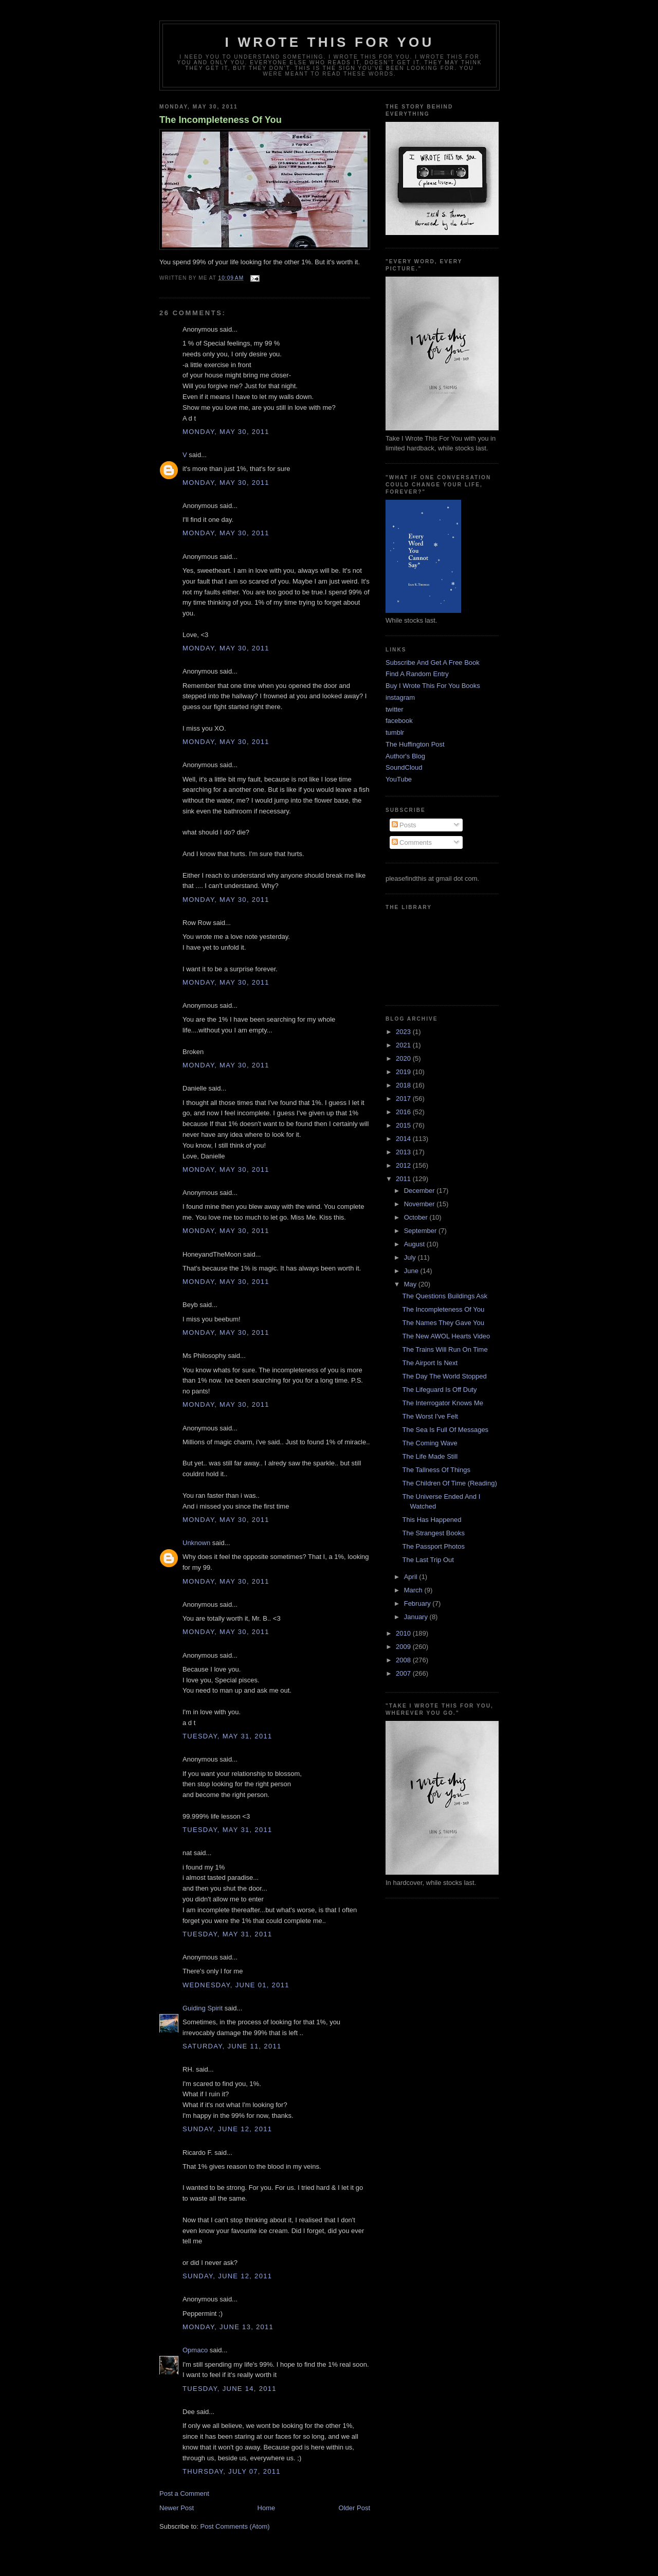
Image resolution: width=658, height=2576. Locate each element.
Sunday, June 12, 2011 (227, 2129)
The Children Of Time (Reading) (449, 1483)
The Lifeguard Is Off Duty (439, 1389)
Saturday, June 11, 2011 (231, 2046)
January (417, 1617)
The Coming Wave (429, 1443)
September (421, 1231)
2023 (404, 1032)
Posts (404, 825)
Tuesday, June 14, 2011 (229, 2388)
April (411, 1577)
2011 (404, 1179)
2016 (404, 1112)
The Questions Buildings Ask (444, 1296)
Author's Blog (405, 756)
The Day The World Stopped (444, 1376)
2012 (404, 1165)
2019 (404, 1072)
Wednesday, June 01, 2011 (235, 1985)
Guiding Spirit (202, 2008)
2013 (404, 1152)
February (418, 1603)
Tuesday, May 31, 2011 (227, 1736)
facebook (399, 720)
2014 (404, 1138)
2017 (404, 1098)
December (420, 1190)
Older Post (354, 2508)
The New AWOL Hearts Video (446, 1336)
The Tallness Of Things (436, 1470)
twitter (395, 709)
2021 (404, 1045)
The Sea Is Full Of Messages (445, 1430)
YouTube (399, 779)
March (414, 1590)
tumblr (395, 732)
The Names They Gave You (443, 1323)
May (411, 1284)
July (411, 1257)
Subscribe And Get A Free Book (433, 662)
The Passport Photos (433, 1546)
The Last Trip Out (427, 1560)
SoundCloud (404, 767)
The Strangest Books (433, 1533)
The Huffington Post (415, 744)
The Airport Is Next (430, 1363)
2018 (404, 1085)
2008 (404, 1660)
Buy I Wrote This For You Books (433, 686)
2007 (404, 1673)
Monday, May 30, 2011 (225, 432)
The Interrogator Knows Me (442, 1403)
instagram (400, 697)
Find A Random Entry (417, 674)
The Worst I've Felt (430, 1416)
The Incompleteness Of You (220, 120)
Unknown (196, 1543)
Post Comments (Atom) (235, 2526)
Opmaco (195, 2350)
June (412, 1271)
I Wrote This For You (329, 42)
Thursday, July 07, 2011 (231, 2471)
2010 (404, 1633)
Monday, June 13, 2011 (227, 2327)
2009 (404, 1646)
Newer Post (176, 2508)
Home (267, 2508)
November (420, 1204)
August (415, 1244)
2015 (404, 1125)
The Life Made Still (430, 1456)
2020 (404, 1058)
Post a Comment (184, 2493)
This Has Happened (431, 1519)
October (417, 1217)
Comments (412, 842)
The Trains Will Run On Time (444, 1349)
